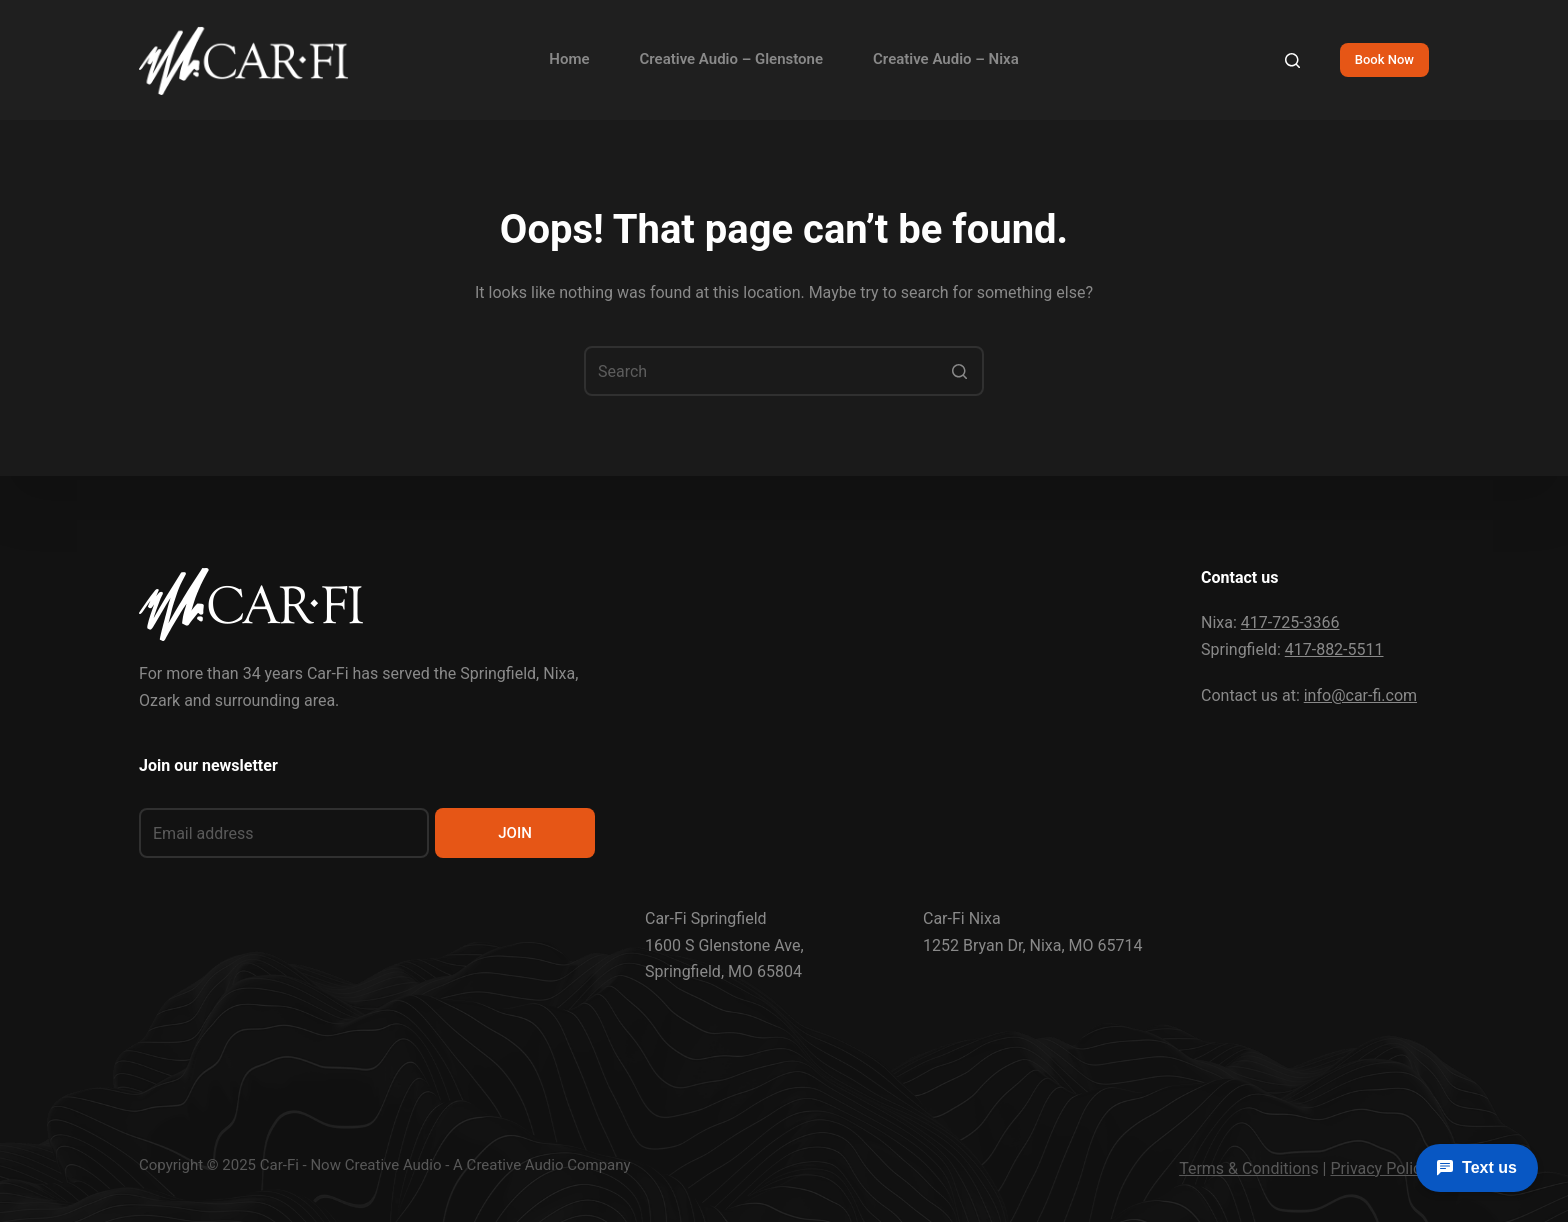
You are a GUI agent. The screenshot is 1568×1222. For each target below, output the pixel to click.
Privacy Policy (1380, 1168)
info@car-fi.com (1360, 695)
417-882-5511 (1334, 649)
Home (569, 59)
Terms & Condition (1244, 1168)
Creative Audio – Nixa (946, 59)
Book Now (1384, 59)
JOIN (515, 833)
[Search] (1292, 60)
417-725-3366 (1290, 622)
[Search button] (959, 371)
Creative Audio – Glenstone (732, 59)
